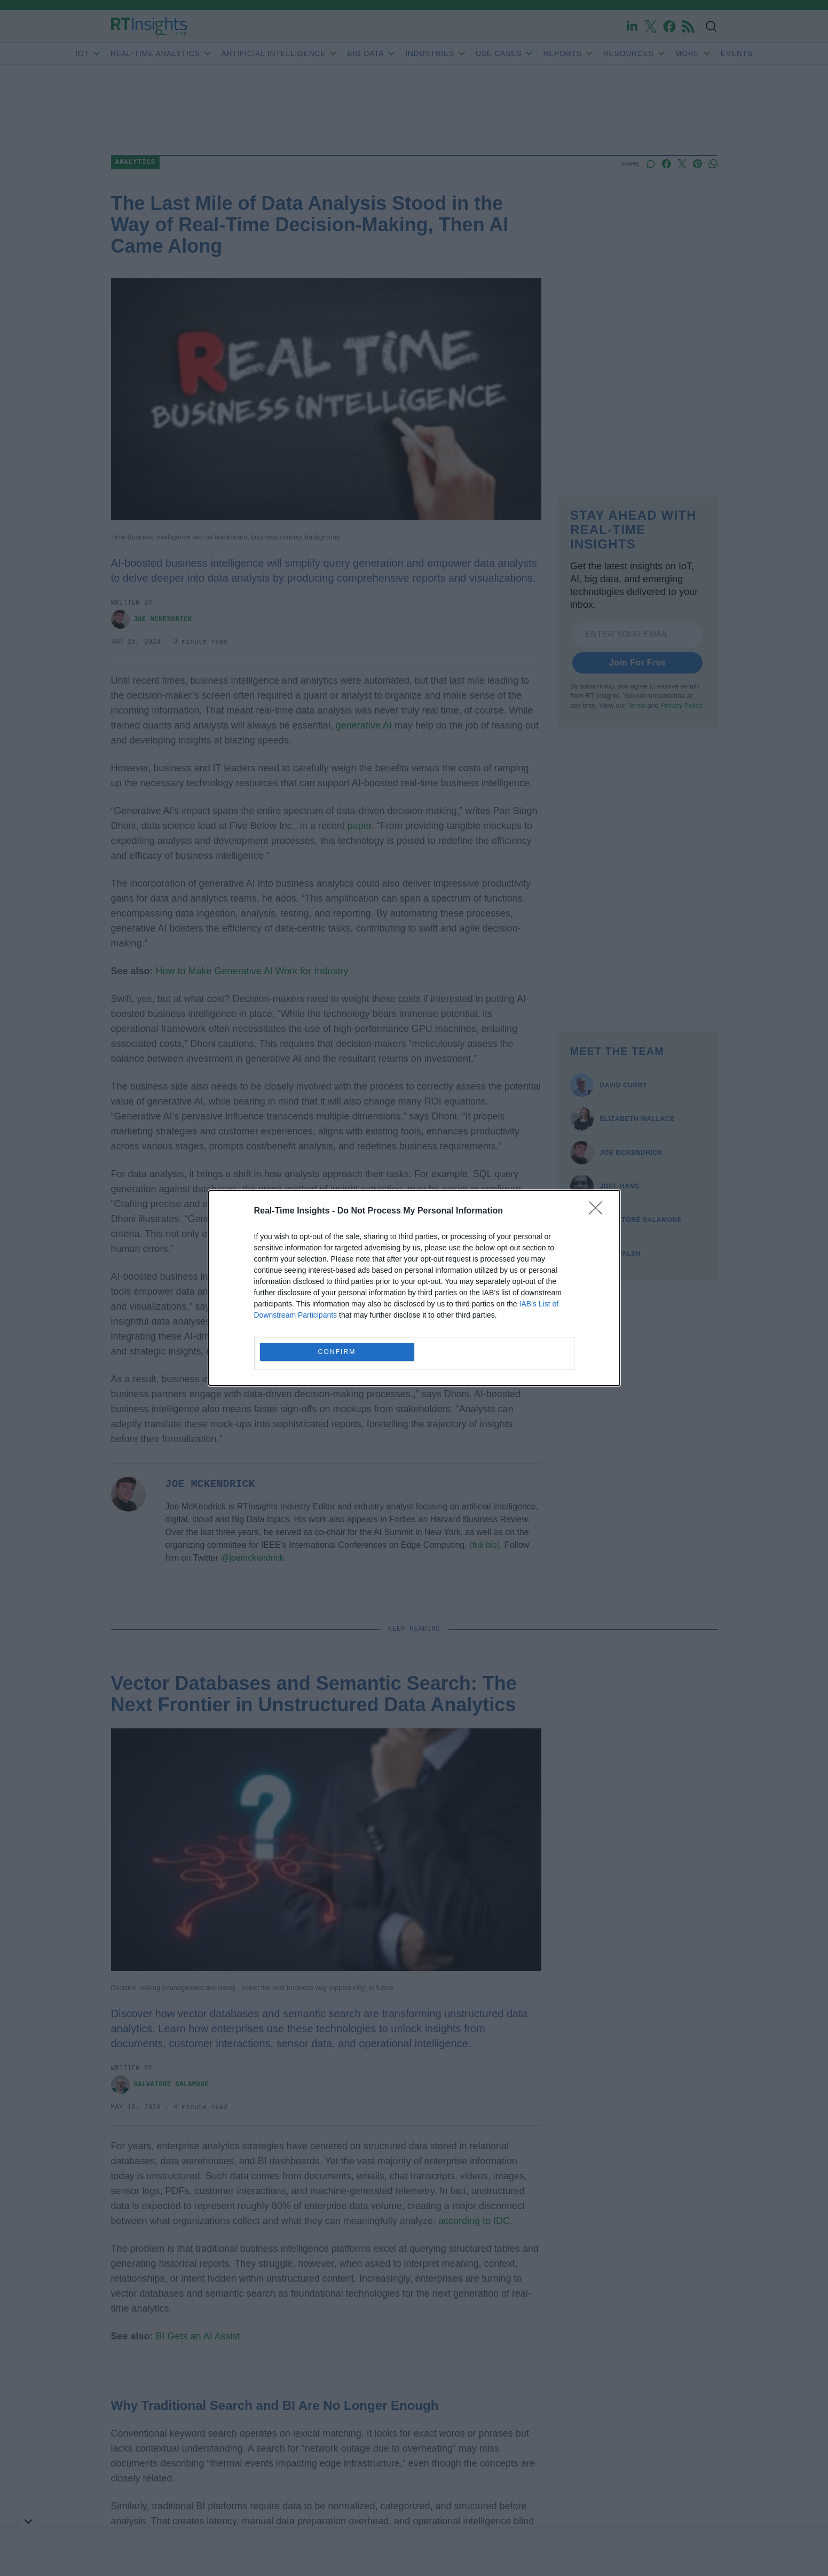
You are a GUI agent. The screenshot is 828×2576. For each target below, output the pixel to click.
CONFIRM (337, 1352)
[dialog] (414, 1288)
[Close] (599, 1211)
